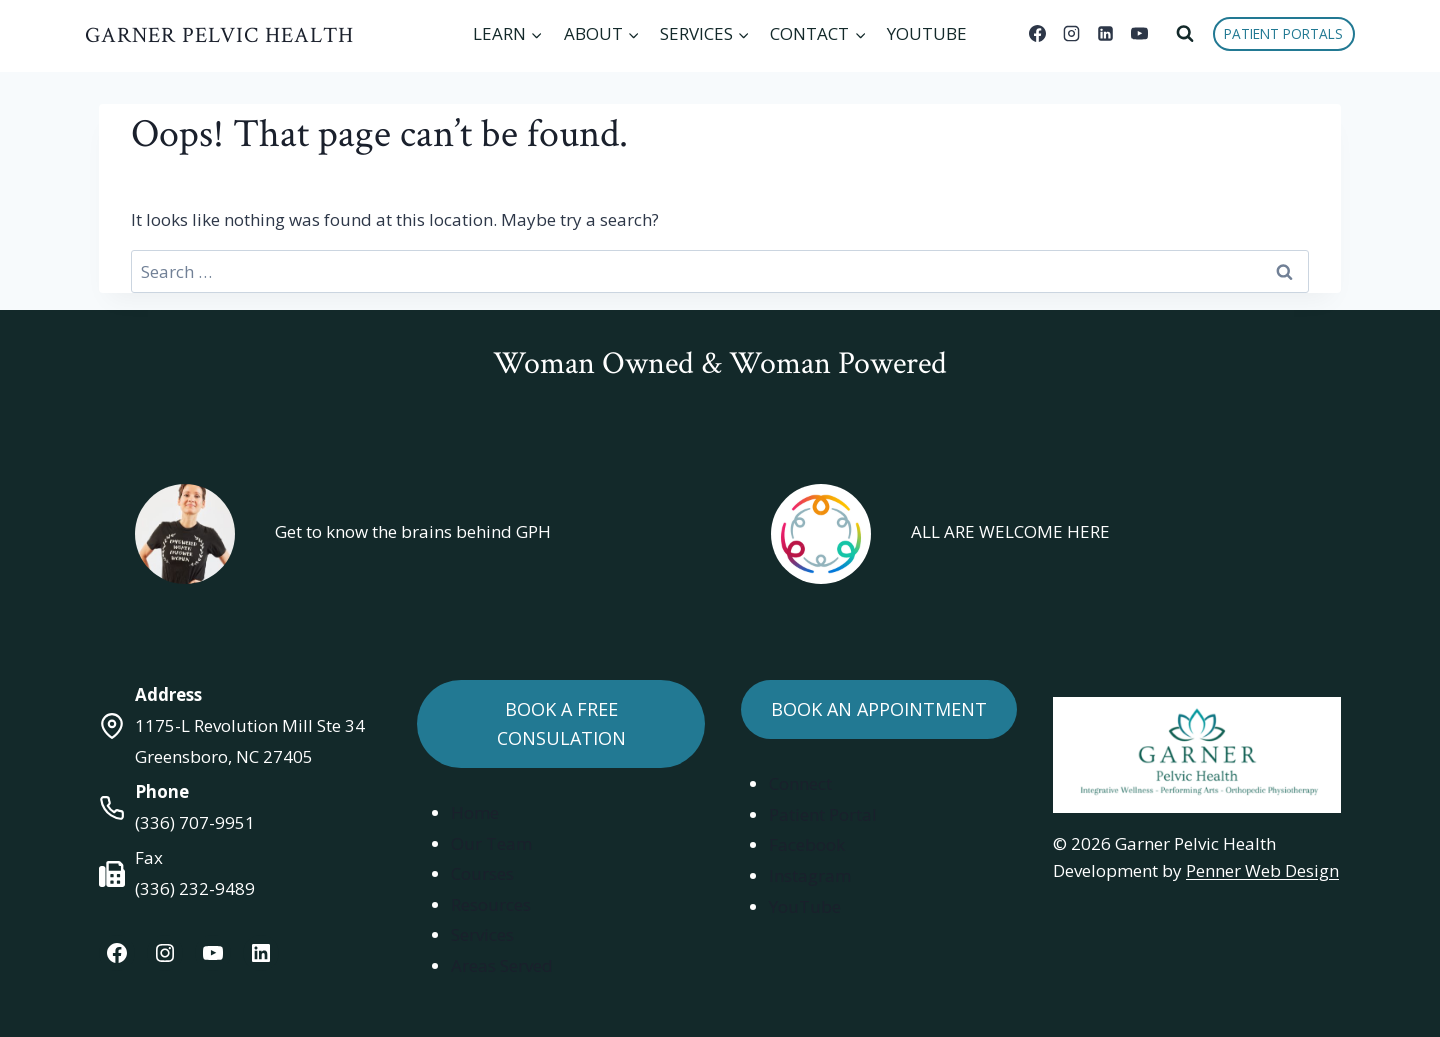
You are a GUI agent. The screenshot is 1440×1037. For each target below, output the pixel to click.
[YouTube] (1140, 34)
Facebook (807, 844)
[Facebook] (1038, 34)
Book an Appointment (879, 709)
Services (482, 934)
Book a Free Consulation (561, 723)
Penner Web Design (1262, 870)
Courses (482, 873)
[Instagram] (1072, 34)
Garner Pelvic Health (219, 35)
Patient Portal (823, 814)
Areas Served (502, 965)
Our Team (491, 843)
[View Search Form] (1185, 34)
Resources (491, 904)
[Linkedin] (1106, 34)
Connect (800, 783)
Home (475, 812)
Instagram (810, 875)
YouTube (927, 33)
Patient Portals (1283, 33)
